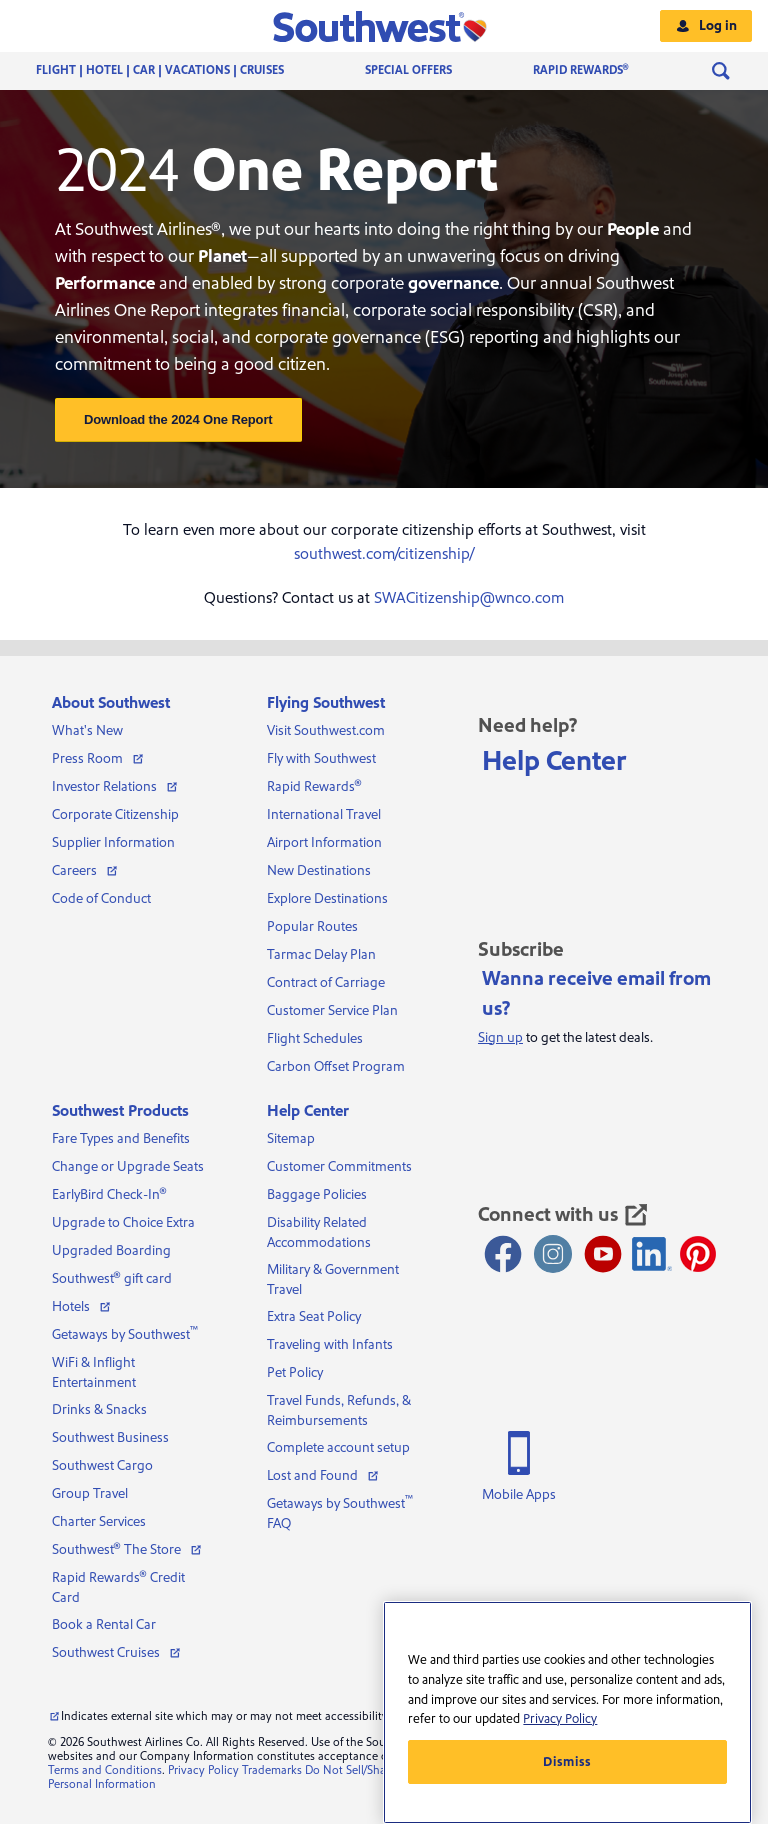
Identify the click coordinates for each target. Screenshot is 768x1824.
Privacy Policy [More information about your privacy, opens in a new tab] (560, 1719)
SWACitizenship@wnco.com (469, 598)
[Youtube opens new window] (603, 1254)
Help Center (554, 761)
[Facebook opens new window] (503, 1254)
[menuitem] (180, 71)
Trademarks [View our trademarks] (272, 1770)
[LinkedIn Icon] (652, 1254)
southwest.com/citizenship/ (384, 554)
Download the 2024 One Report (178, 419)
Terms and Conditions (105, 1770)
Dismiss (567, 1762)
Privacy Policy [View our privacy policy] (203, 1770)
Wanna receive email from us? (596, 994)
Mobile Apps (519, 1495)
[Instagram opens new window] (553, 1254)
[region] (567, 1712)
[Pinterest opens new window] (698, 1254)
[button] (384, 26)
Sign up (500, 1038)
